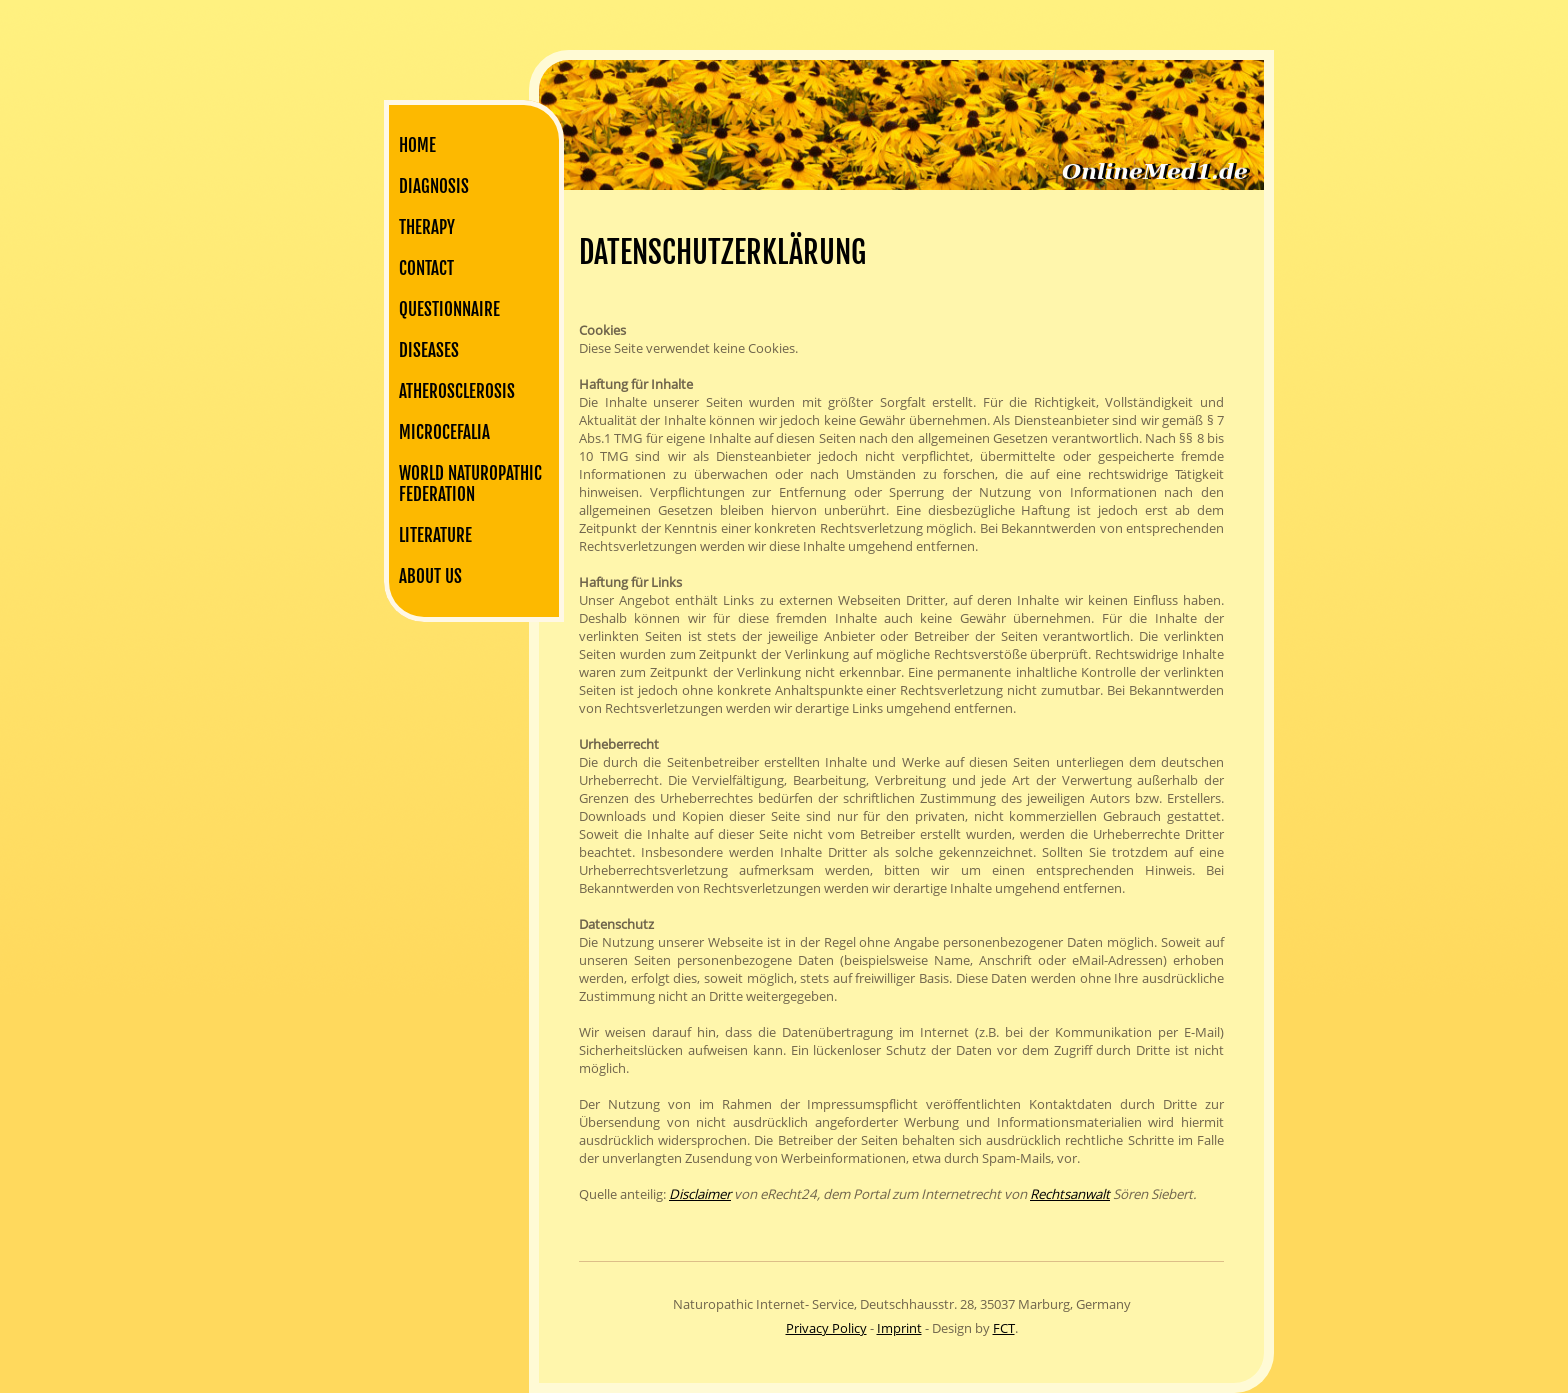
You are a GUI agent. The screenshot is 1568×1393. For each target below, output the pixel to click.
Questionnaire (449, 309)
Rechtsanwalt (1070, 1194)
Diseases (429, 350)
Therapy (427, 227)
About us (430, 576)
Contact (426, 268)
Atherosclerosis (457, 391)
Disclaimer (700, 1194)
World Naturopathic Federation (470, 484)
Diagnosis (434, 186)
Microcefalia (444, 432)
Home (417, 145)
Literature (435, 535)
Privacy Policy (826, 1328)
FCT (1004, 1328)
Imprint (899, 1328)
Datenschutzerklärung (722, 252)
